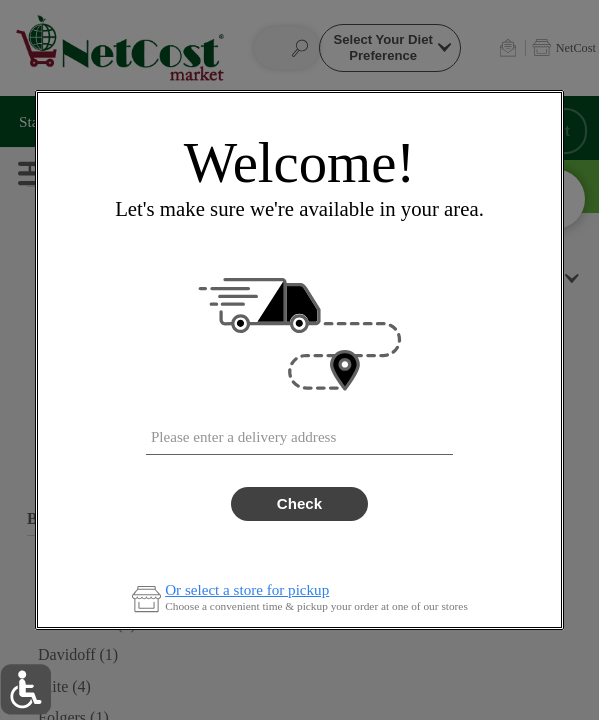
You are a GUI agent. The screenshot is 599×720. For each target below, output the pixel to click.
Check (299, 503)
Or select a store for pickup (247, 590)
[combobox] (299, 433)
